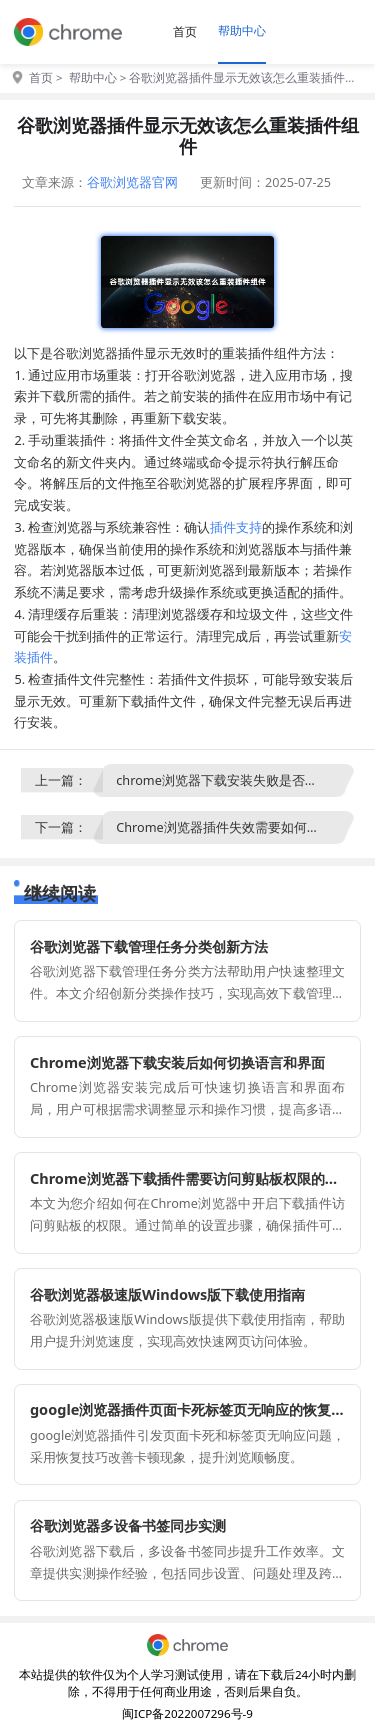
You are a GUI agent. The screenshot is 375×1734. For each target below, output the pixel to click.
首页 (185, 31)
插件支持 (236, 527)
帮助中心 (242, 30)
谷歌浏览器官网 (132, 182)
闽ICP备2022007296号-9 (187, 1713)
